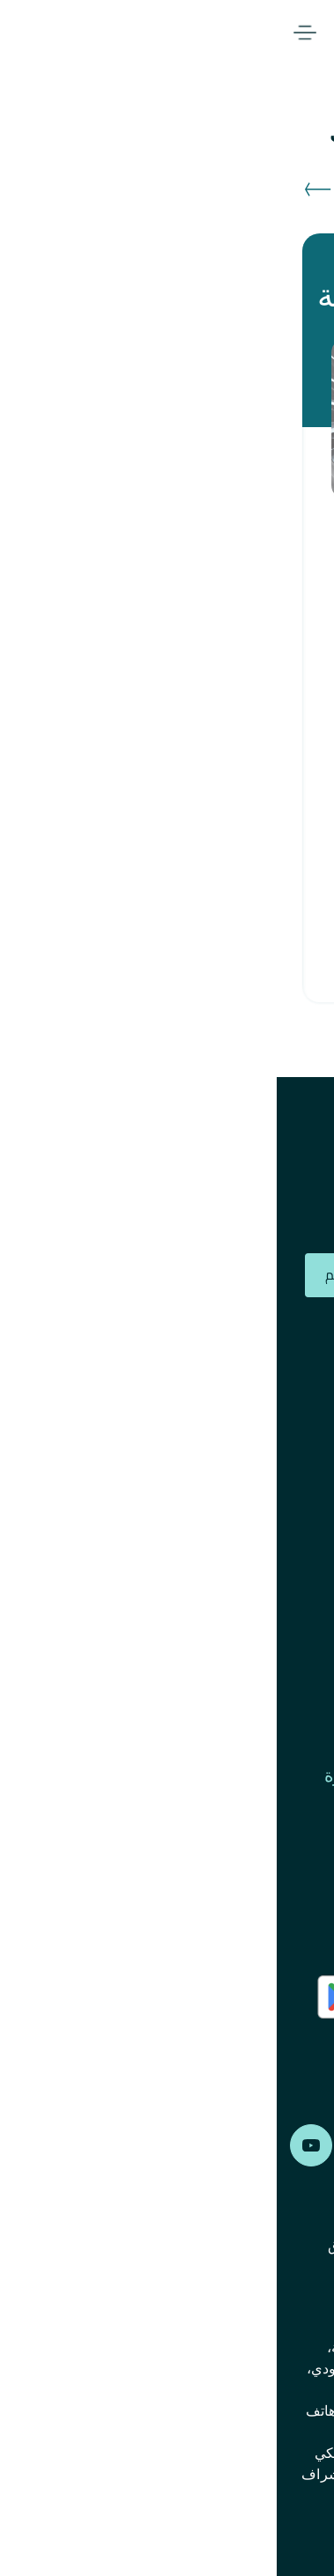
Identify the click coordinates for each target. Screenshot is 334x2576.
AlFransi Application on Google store (248, 2045)
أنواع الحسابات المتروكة (232, 1592)
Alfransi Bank (288, 32)
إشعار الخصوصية (169, 2298)
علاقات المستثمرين (249, 1454)
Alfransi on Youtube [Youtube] (34, 2145)
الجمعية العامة (268, 1729)
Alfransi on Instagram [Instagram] (233, 2145)
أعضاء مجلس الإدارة (246, 1409)
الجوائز (295, 1363)
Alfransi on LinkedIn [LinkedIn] (100, 2145)
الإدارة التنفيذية (266, 1500)
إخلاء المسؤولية (275, 2298)
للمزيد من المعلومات (193, 935)
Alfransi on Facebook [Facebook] (299, 2145)
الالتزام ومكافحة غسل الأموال (212, 1546)
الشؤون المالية (266, 1683)
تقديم (65, 1274)
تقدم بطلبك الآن (180, 878)
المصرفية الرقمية (141, 32)
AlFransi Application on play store (113, 1996)
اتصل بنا (291, 1845)
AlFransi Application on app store (255, 1996)
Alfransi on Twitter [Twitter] (167, 2145)
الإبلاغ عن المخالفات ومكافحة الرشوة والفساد (184, 1788)
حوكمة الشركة (267, 1638)
